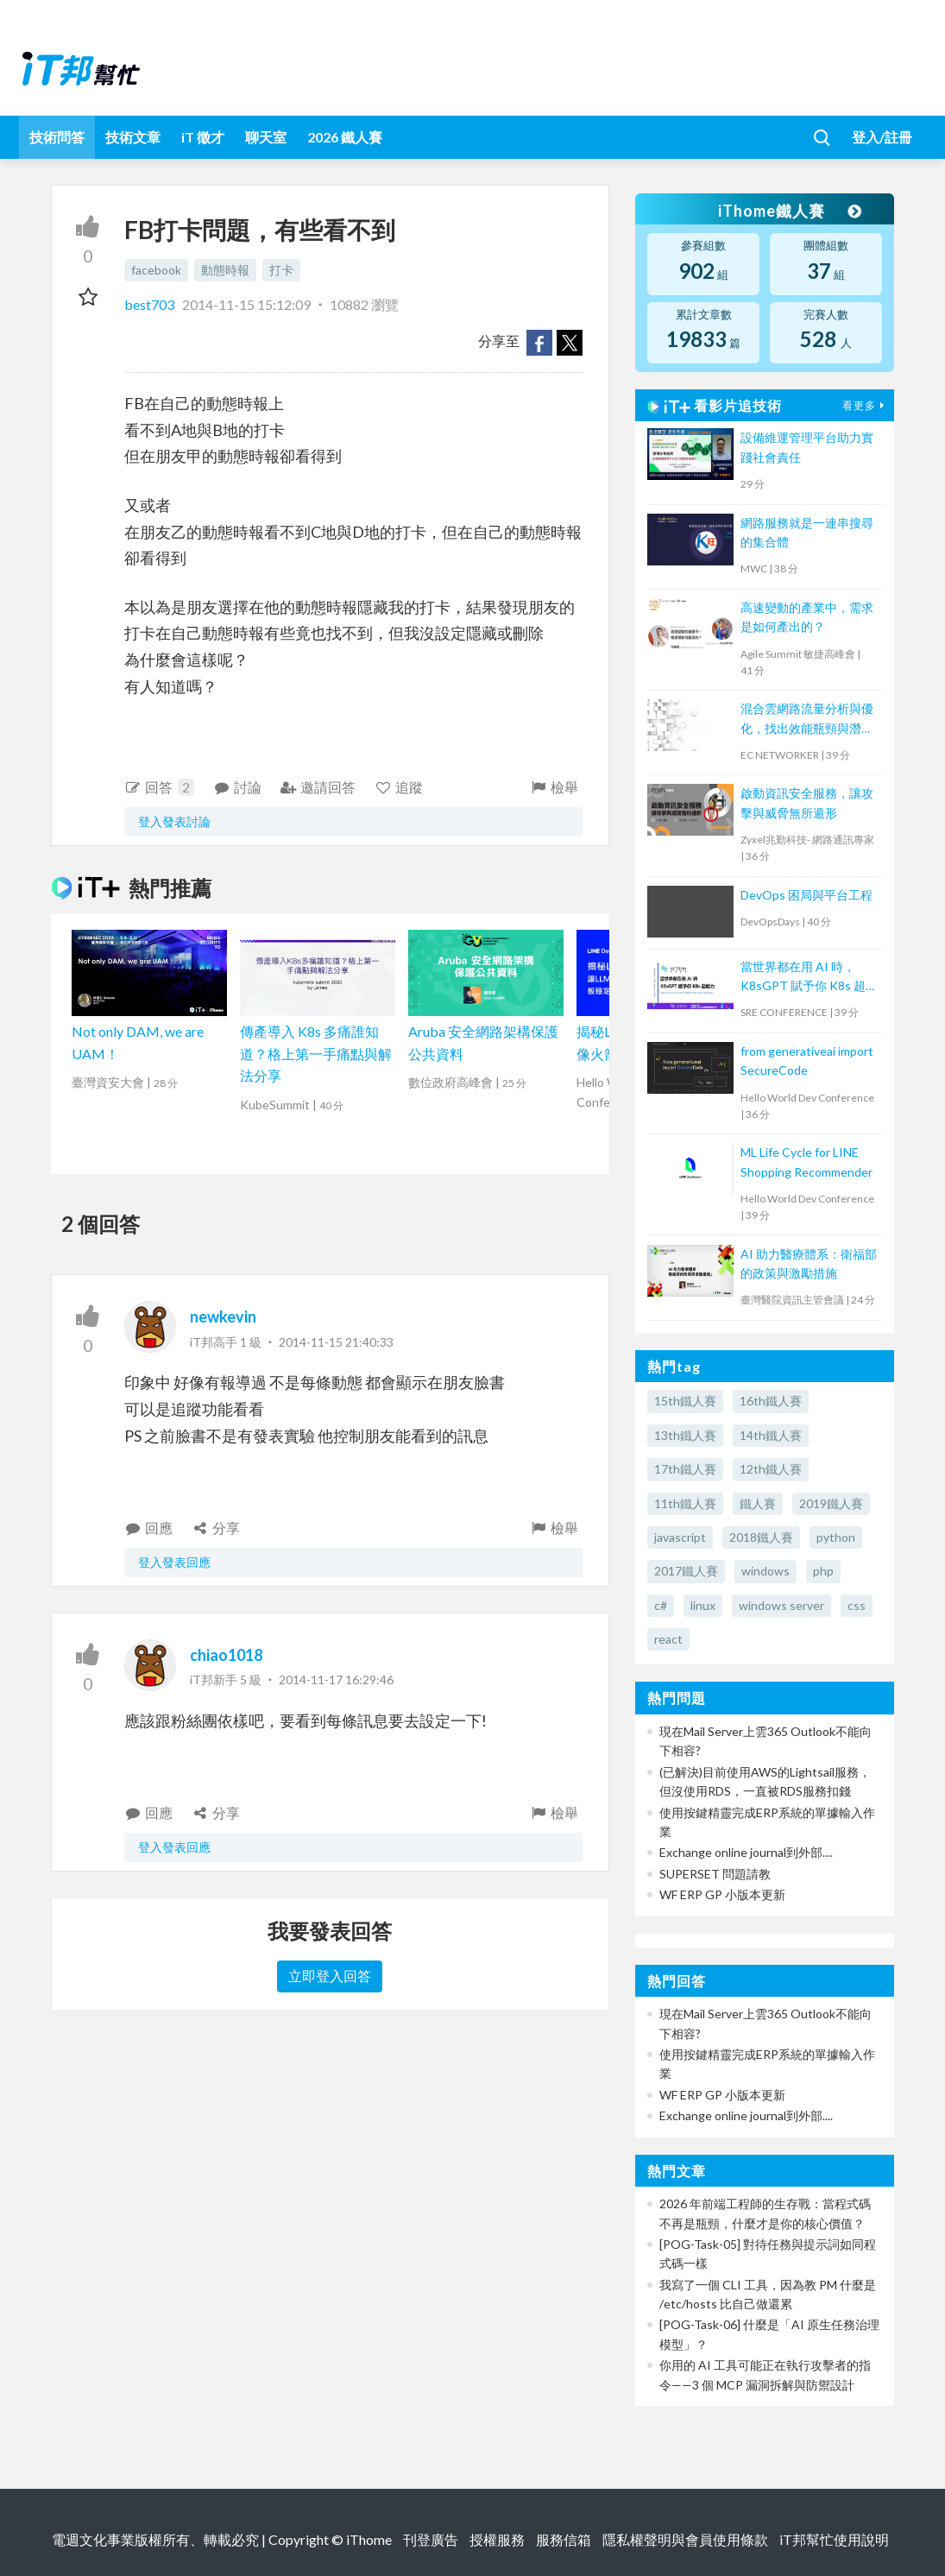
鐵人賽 (758, 1503)
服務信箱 (563, 2539)
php (823, 1570)
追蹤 (398, 787)
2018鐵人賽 (761, 1537)
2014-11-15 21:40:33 (336, 1342)
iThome (369, 2539)
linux (702, 1605)
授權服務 (497, 2539)
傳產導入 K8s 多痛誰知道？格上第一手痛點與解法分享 (316, 1053)
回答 (159, 787)
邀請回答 (318, 787)
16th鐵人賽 (771, 1400)
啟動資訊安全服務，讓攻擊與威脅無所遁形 (806, 802)
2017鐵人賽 (686, 1570)
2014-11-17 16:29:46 (336, 1679)
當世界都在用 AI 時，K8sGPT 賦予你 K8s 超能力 (809, 977)
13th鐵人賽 (685, 1435)
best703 (150, 304)
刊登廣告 (430, 2539)
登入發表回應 (174, 1562)
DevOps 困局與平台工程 (806, 894)
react (668, 1639)
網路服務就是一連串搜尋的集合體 (806, 532)
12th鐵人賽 (771, 1469)
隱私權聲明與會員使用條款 (685, 2539)
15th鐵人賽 (685, 1400)
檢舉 (554, 787)
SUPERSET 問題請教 (715, 1873)
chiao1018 (226, 1654)
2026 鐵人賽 (344, 137)
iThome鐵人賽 (789, 210)
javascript (680, 1537)
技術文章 (133, 137)
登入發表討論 (174, 821)
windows (765, 1570)
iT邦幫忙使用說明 (834, 2539)
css (856, 1605)
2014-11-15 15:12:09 (246, 304)
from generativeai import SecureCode (806, 1060)
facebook (156, 269)
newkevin (223, 1316)
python (835, 1537)
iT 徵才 (202, 137)
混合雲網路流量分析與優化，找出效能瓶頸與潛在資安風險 (806, 719)
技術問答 (57, 137)
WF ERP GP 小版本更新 (722, 1894)
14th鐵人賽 (771, 1435)
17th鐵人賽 (685, 1469)
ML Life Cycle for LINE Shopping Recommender (806, 1161)
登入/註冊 (882, 137)
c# (660, 1605)
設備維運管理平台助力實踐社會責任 (806, 447)
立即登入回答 (329, 1975)
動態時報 (225, 269)
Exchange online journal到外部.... (746, 1852)
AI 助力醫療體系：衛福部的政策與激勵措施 (808, 1263)
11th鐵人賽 (685, 1503)
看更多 (865, 405)
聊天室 (266, 137)
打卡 (281, 269)
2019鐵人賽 (831, 1503)
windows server (781, 1605)
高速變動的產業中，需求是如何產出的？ (806, 617)
